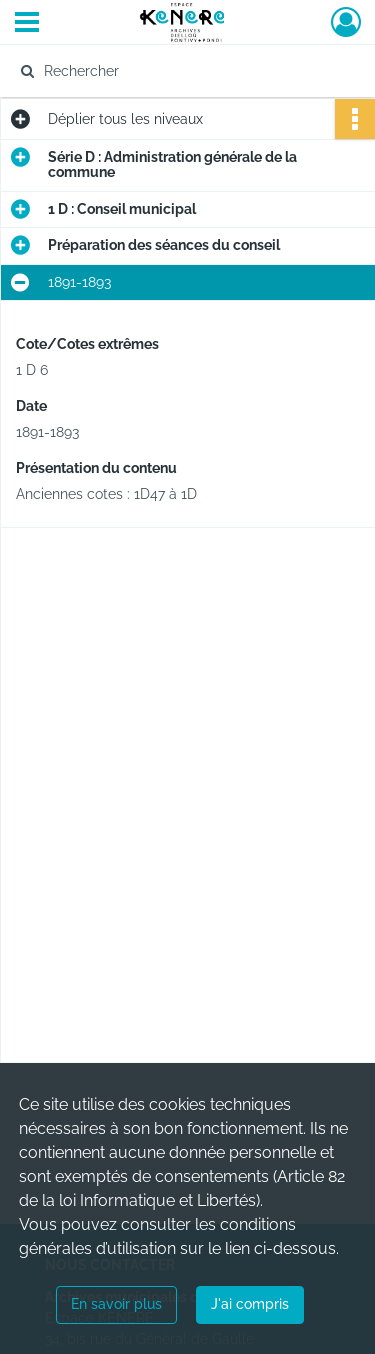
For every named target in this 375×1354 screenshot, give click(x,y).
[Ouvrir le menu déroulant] (27, 24)
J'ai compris (250, 1304)
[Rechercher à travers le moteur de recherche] (185, 71)
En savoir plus (116, 1304)
